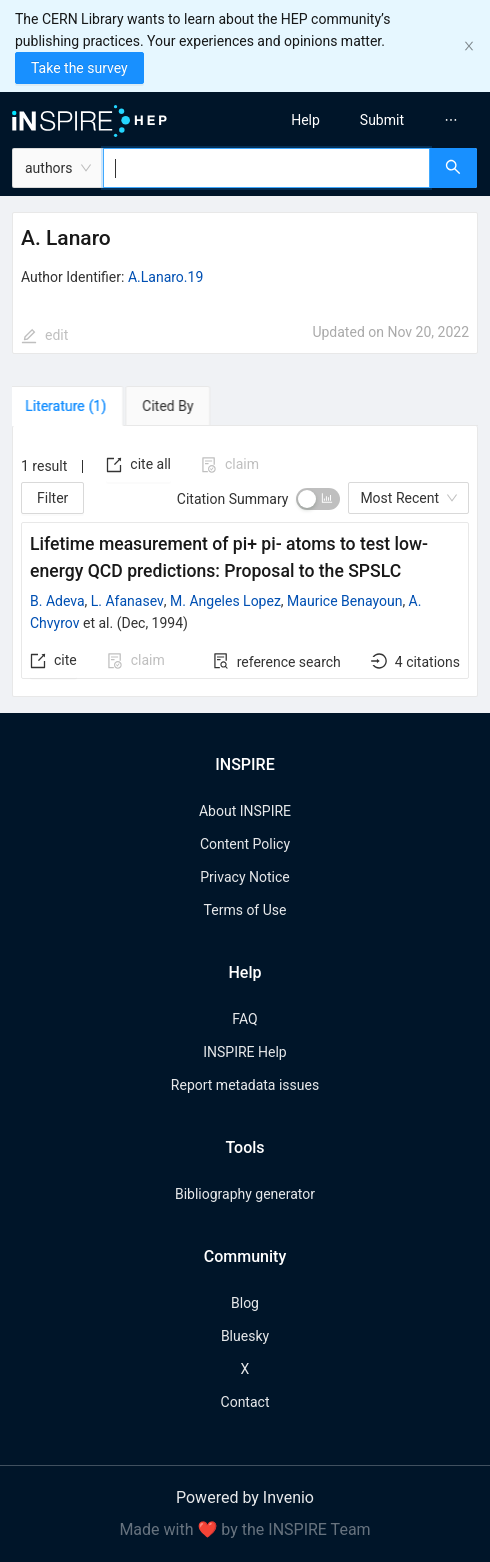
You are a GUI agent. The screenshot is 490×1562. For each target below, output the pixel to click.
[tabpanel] (245, 561)
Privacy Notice (244, 877)
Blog (245, 1303)
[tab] (69, 406)
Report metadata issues (245, 1085)
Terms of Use (245, 910)
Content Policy (245, 844)
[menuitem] (305, 120)
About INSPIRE (245, 811)
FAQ (244, 1019)
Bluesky (245, 1336)
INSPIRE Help (244, 1052)
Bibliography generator (245, 1194)
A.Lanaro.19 (165, 277)
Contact (245, 1402)
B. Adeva (57, 601)
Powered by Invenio (245, 1497)
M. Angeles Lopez (225, 601)
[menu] (373, 120)
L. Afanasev (127, 601)
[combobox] (266, 168)
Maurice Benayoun (344, 601)
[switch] (318, 499)
